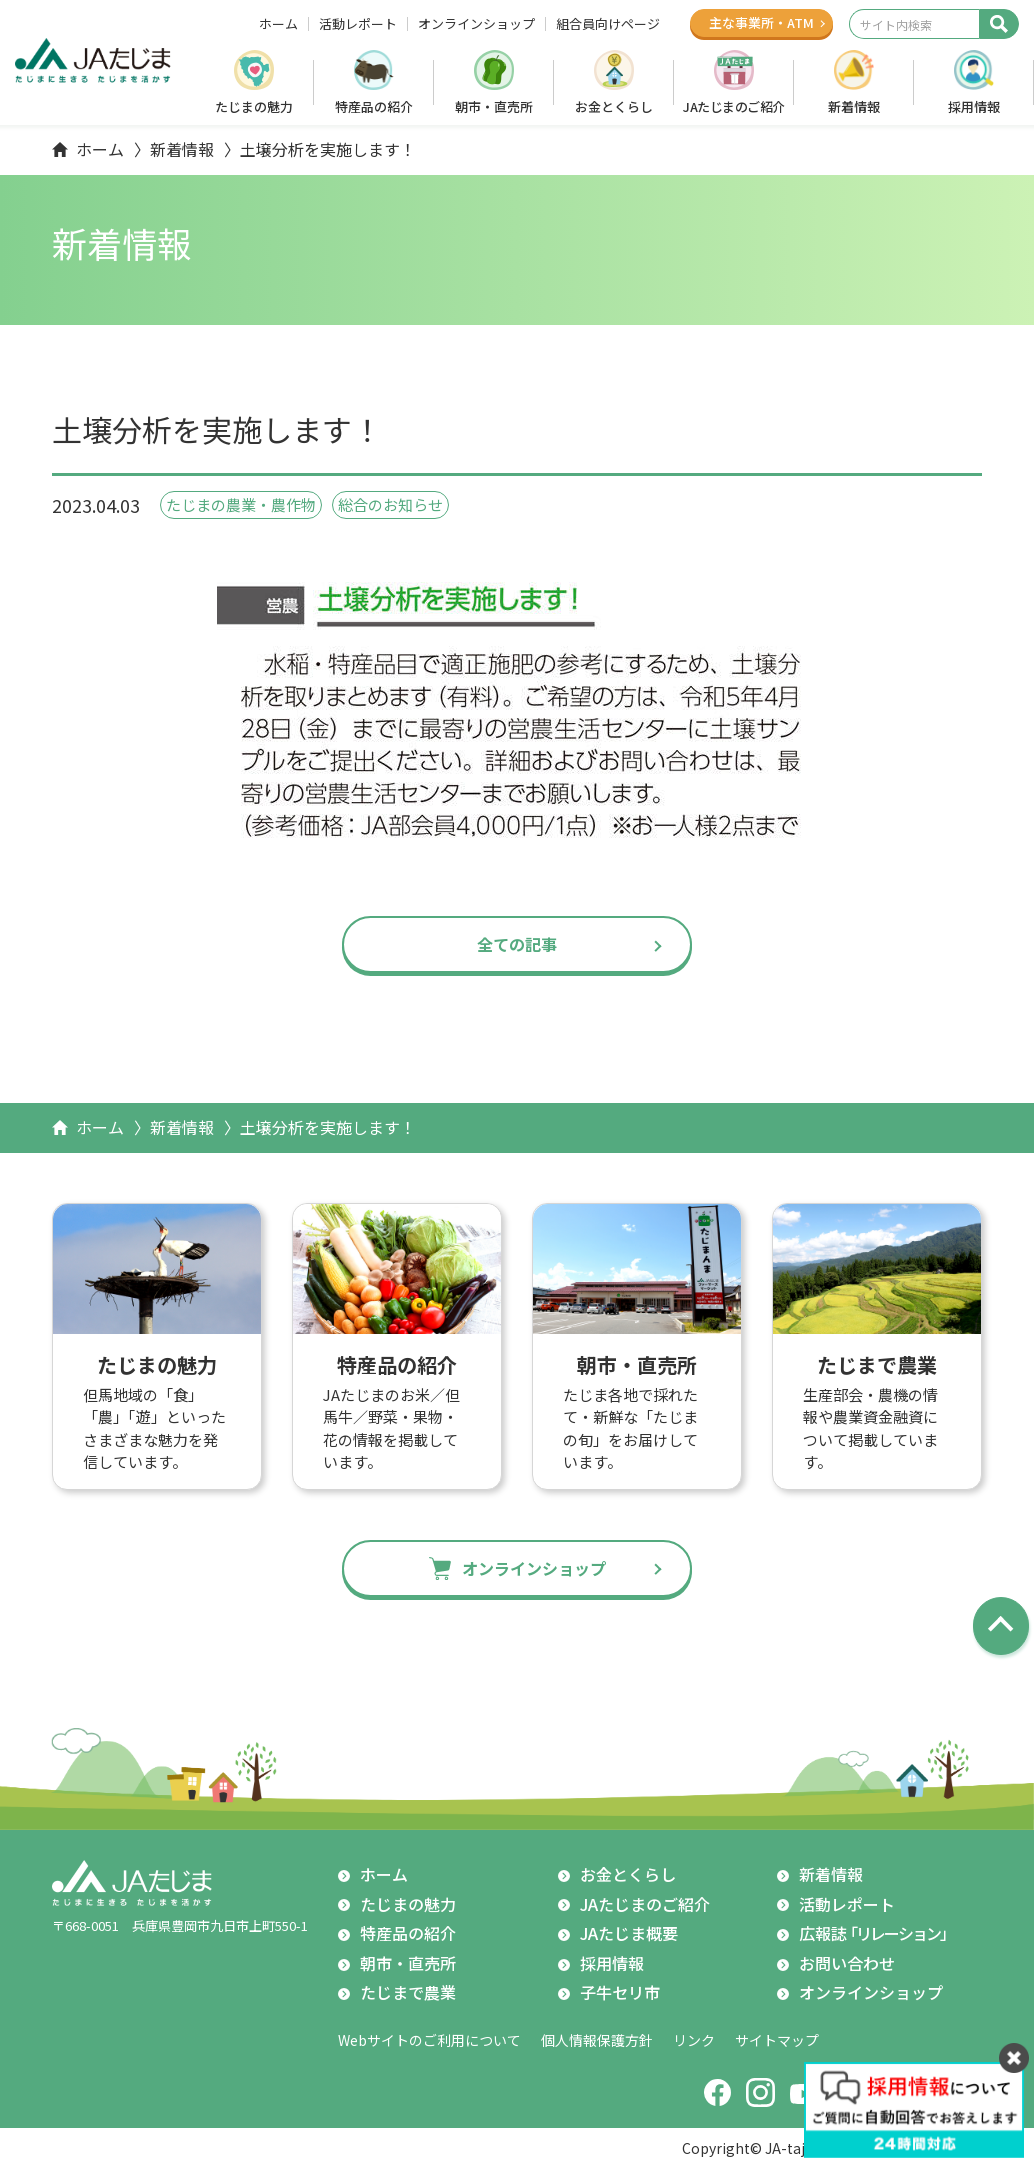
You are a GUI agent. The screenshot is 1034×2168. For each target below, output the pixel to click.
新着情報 (854, 106)
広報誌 (876, 1934)
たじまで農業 (408, 1992)
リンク (694, 2040)
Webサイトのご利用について (429, 2040)
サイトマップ (777, 2040)
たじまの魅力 (254, 106)
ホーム (278, 24)
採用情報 (974, 106)
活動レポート (358, 24)
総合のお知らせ (390, 504)
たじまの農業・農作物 (241, 504)
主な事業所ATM (761, 22)
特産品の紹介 (374, 106)
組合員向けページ (608, 24)
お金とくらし (614, 106)
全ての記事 (517, 944)
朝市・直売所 (494, 106)
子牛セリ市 (620, 1992)
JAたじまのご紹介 (734, 106)
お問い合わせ (847, 1963)
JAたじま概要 (629, 1933)
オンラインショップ (476, 24)
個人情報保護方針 (597, 2040)
